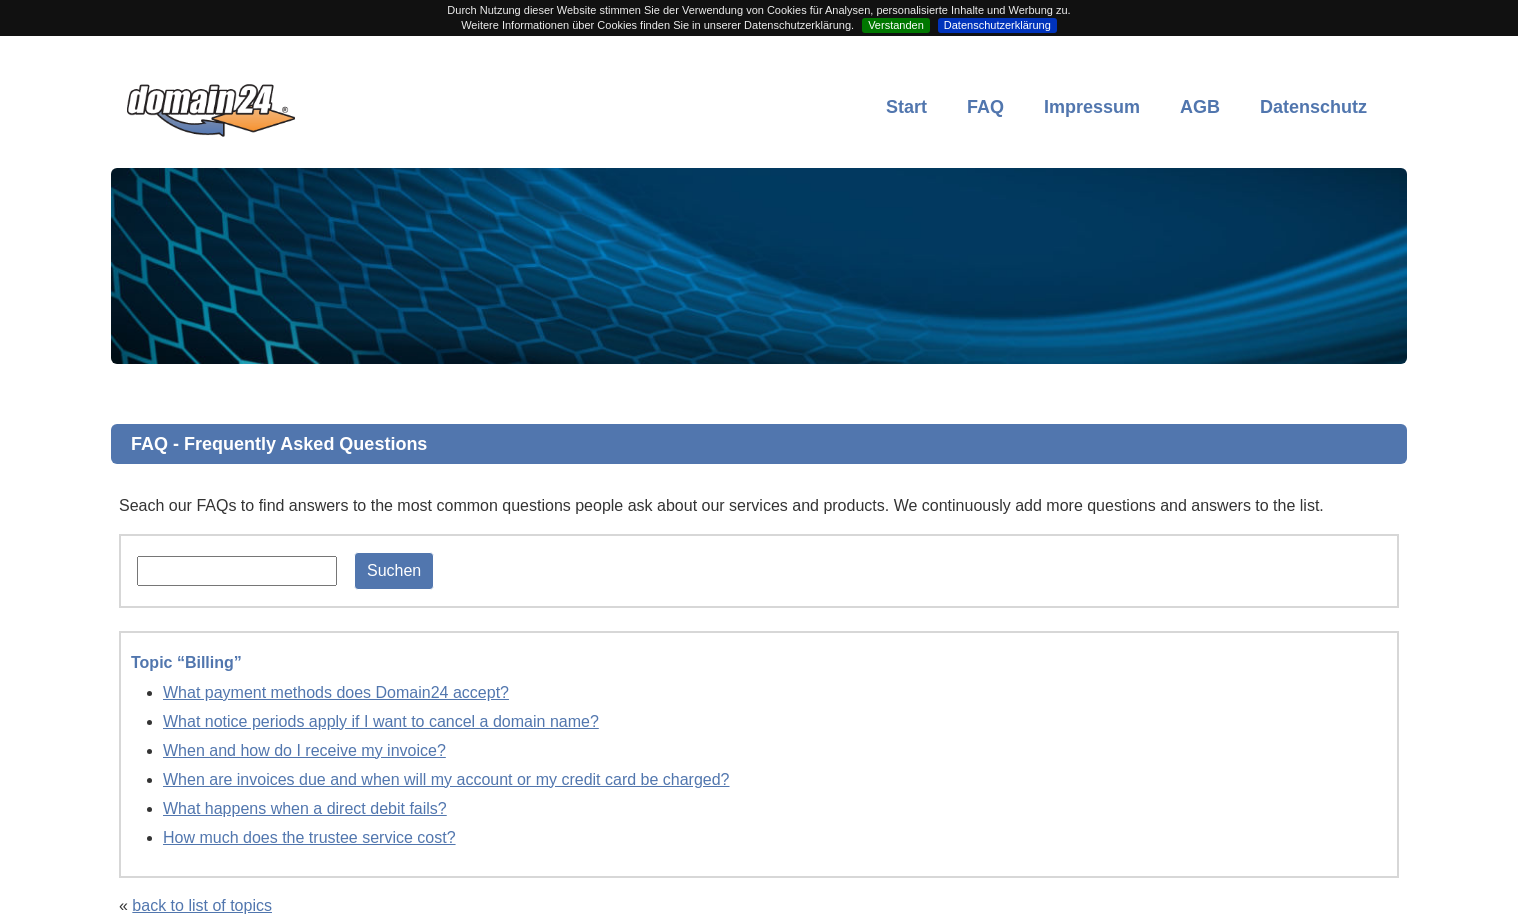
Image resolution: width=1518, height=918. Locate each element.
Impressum (1092, 107)
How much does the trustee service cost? (309, 837)
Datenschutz (1313, 107)
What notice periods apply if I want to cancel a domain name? (381, 721)
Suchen (394, 570)
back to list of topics (202, 905)
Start (906, 107)
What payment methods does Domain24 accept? (336, 692)
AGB (1200, 107)
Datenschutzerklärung (997, 25)
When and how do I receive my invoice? (304, 750)
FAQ (985, 107)
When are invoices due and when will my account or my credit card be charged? (446, 779)
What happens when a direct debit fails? (305, 808)
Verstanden (896, 25)
